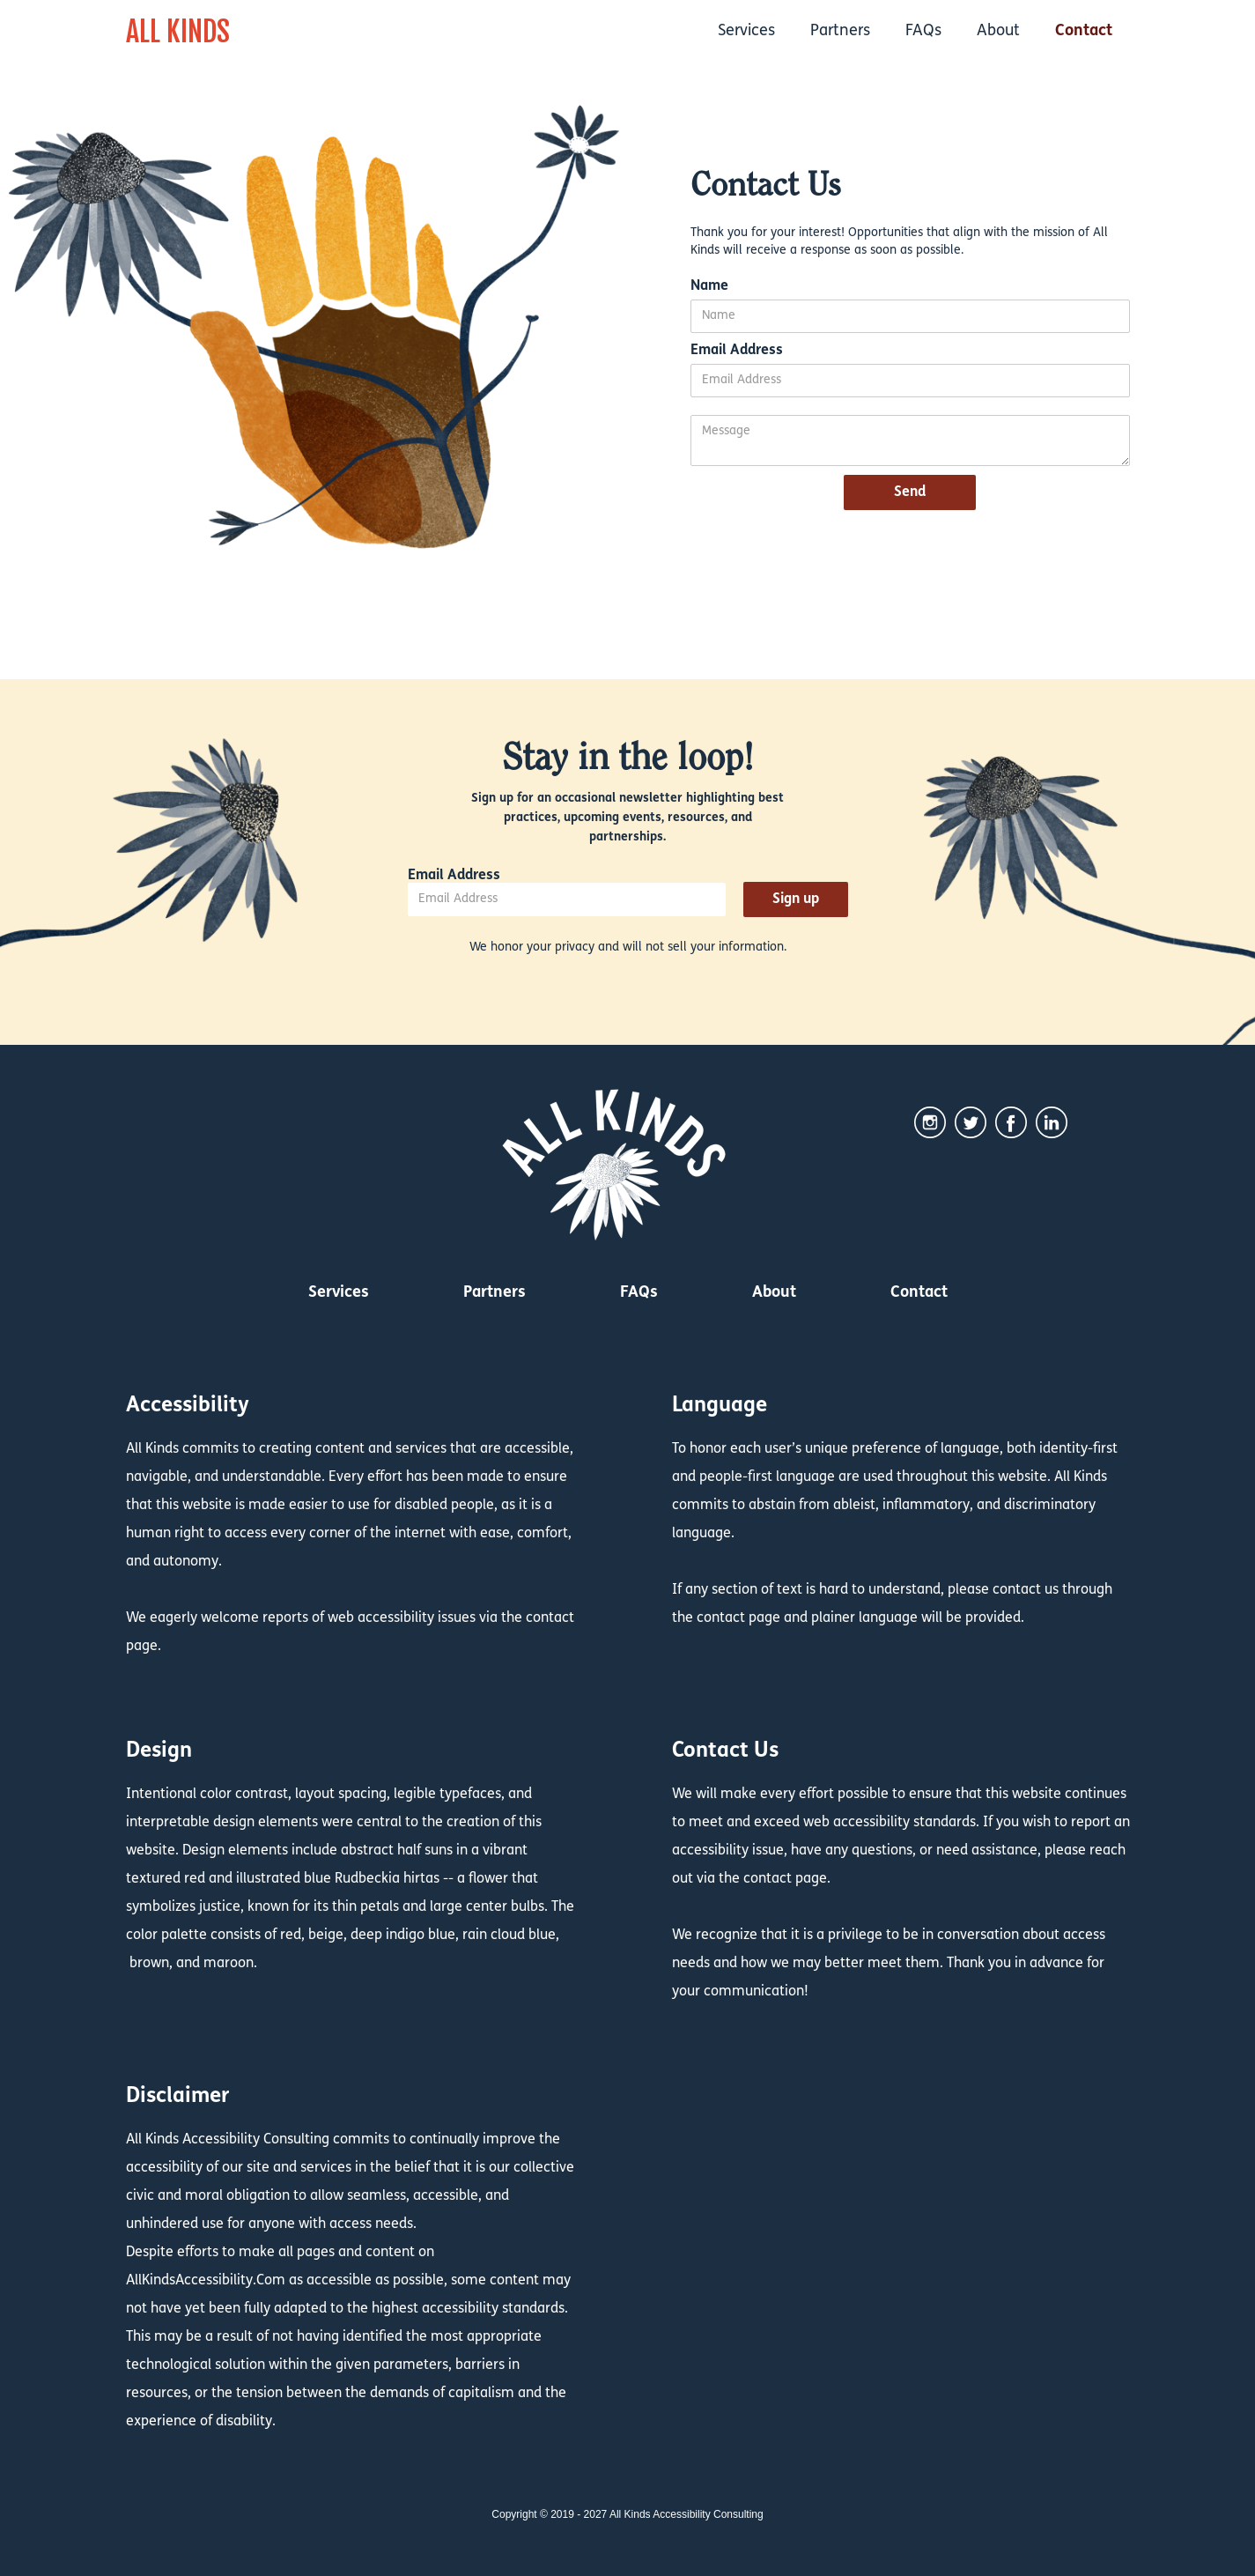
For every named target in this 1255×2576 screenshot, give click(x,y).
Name (709, 286)
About (998, 31)
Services (746, 31)
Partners (840, 31)
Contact (1083, 31)
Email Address (736, 351)
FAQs (923, 31)
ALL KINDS (178, 32)
